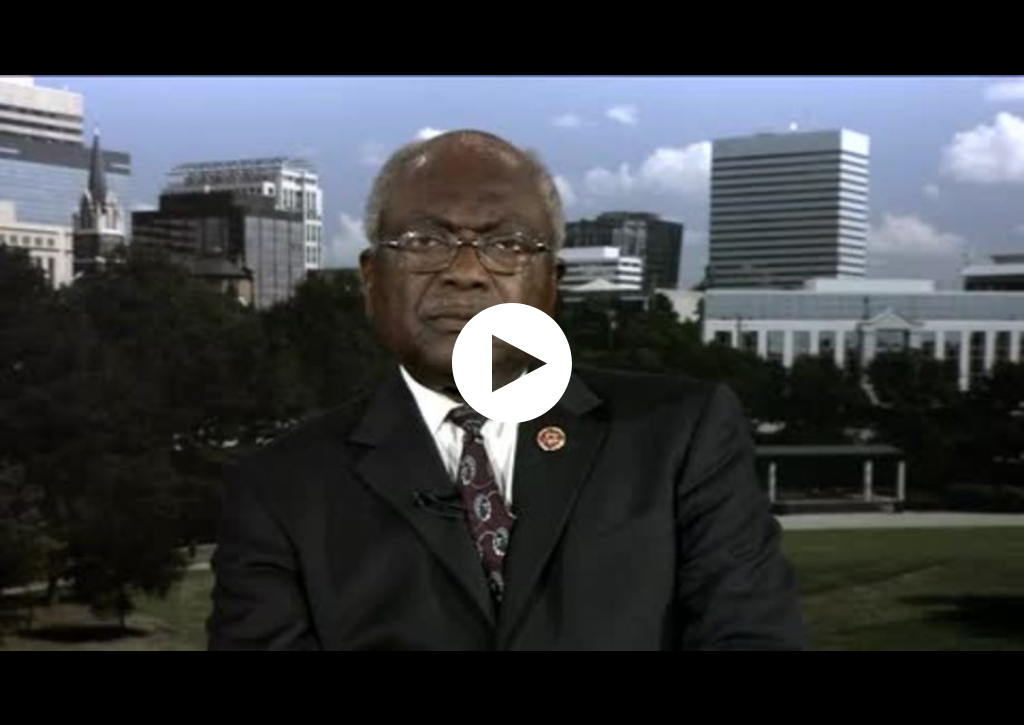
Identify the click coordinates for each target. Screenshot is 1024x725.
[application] (512, 362)
